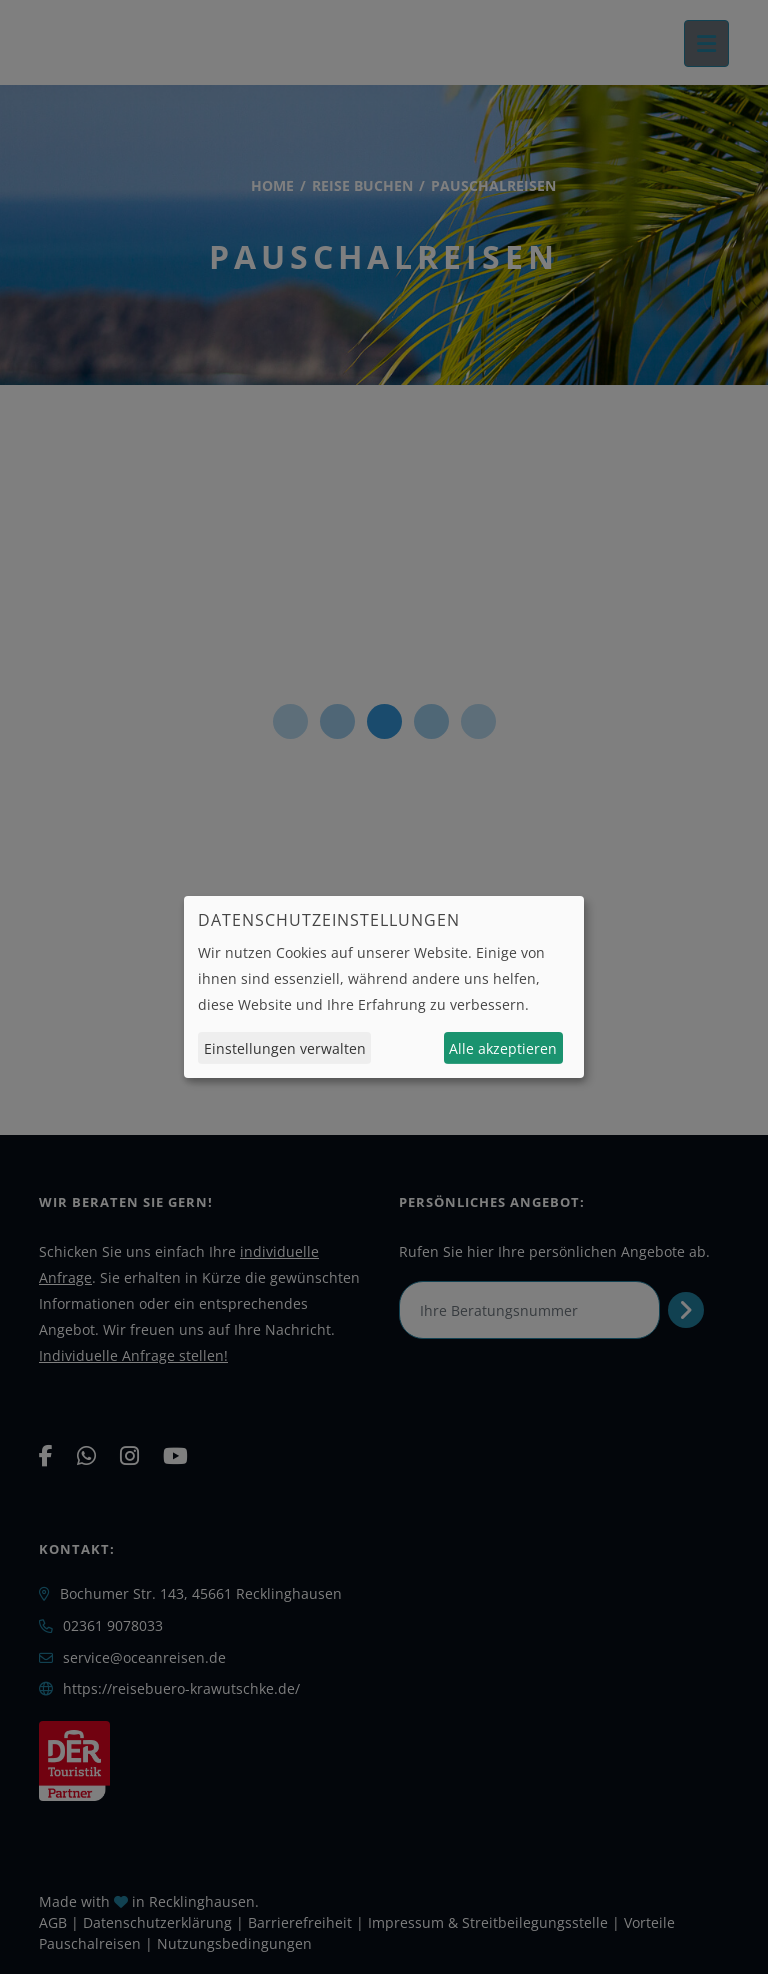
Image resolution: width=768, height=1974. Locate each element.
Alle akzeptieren (503, 1048)
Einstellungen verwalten (285, 1048)
